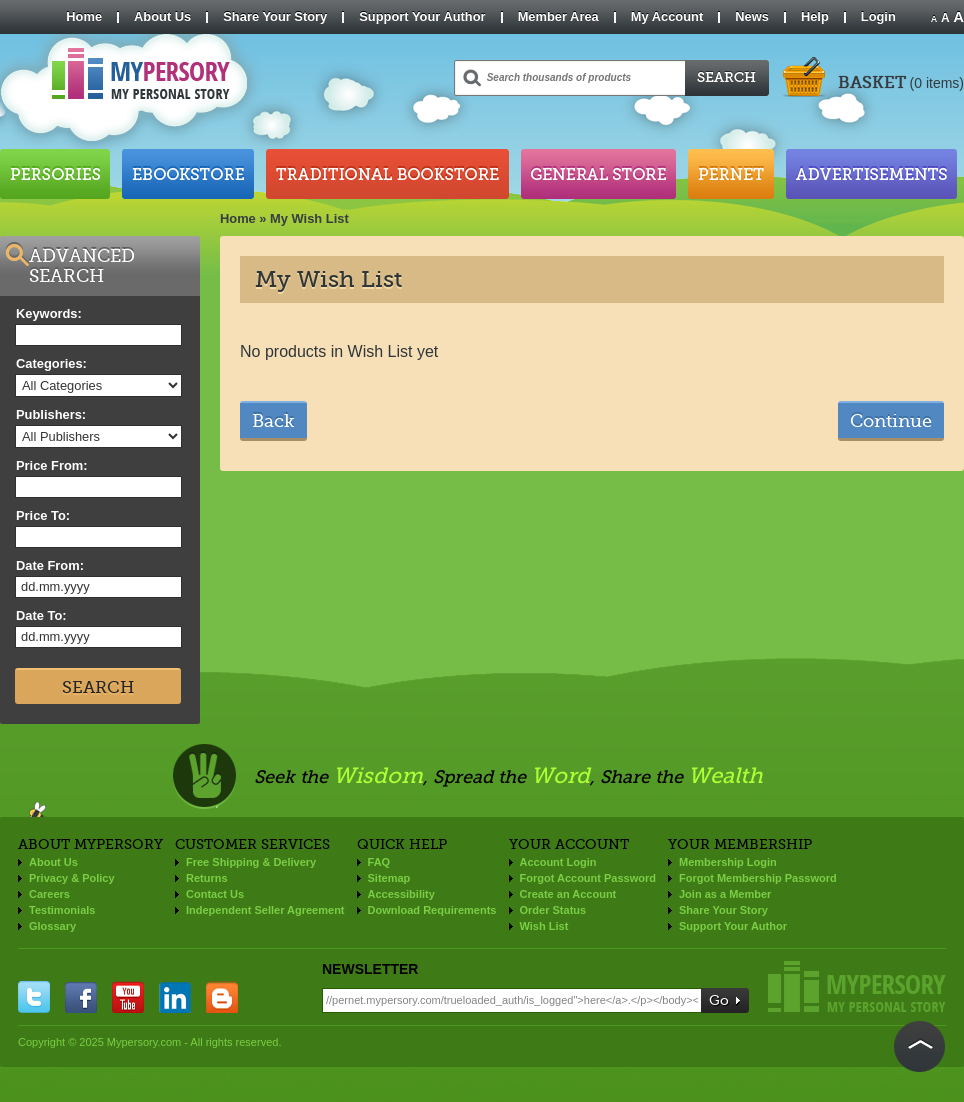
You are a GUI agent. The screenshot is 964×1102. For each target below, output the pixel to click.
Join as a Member (725, 894)
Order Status (553, 910)
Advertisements (871, 174)
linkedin (175, 997)
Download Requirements (432, 910)
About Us (162, 16)
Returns (207, 878)
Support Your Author (422, 16)
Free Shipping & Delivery (251, 862)
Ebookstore (188, 174)
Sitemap (389, 878)
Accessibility (401, 894)
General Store (598, 174)
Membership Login (728, 862)
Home (84, 16)
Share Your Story (275, 16)
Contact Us (215, 894)
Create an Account (568, 894)
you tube (128, 997)
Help (815, 16)
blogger (222, 997)
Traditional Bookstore (387, 174)
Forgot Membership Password (758, 878)
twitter (34, 997)
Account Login (558, 862)
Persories (55, 174)
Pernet (731, 174)
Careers (49, 894)
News (752, 16)
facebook (81, 997)
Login (878, 16)
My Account (667, 16)
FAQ (379, 862)
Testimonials (62, 910)
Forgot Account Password (588, 878)
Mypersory (857, 986)
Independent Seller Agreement (265, 910)
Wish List (544, 926)
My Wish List (309, 218)
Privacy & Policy (72, 878)
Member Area (558, 16)
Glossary (52, 926)
